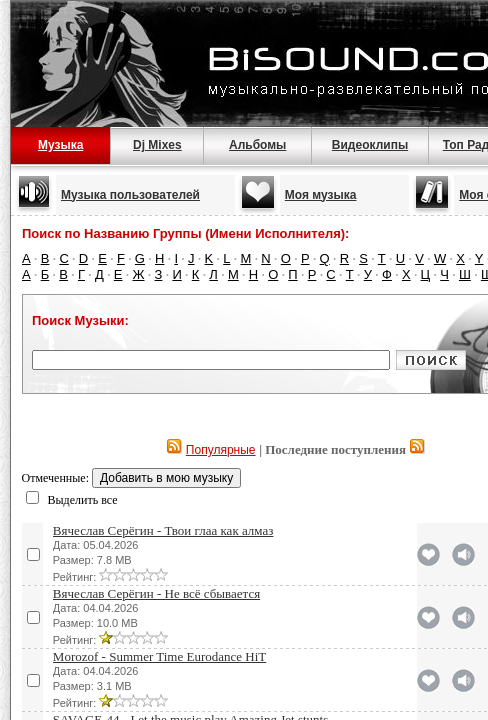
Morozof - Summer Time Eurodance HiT (159, 656)
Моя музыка (321, 195)
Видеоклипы (370, 145)
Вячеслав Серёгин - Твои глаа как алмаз (163, 530)
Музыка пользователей (130, 195)
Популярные (221, 450)
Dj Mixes (157, 145)
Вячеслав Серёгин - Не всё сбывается (156, 593)
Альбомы (257, 145)
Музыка (60, 145)
